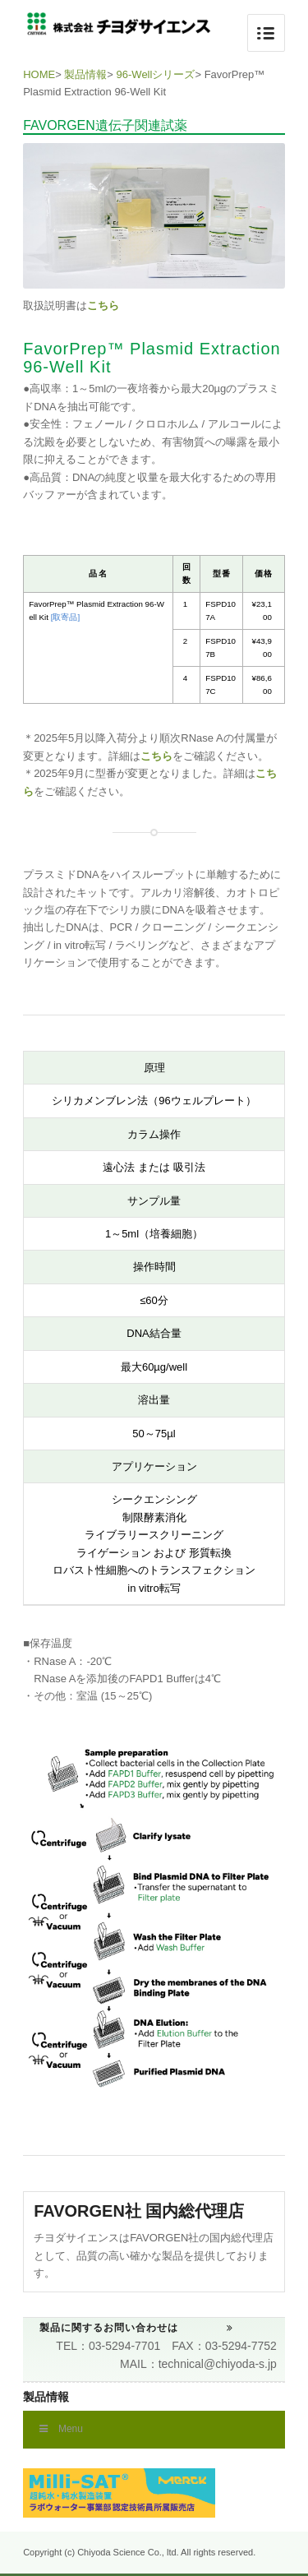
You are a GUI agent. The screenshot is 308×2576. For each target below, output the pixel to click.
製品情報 (85, 74)
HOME (39, 74)
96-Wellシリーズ (156, 74)
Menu (61, 2429)
